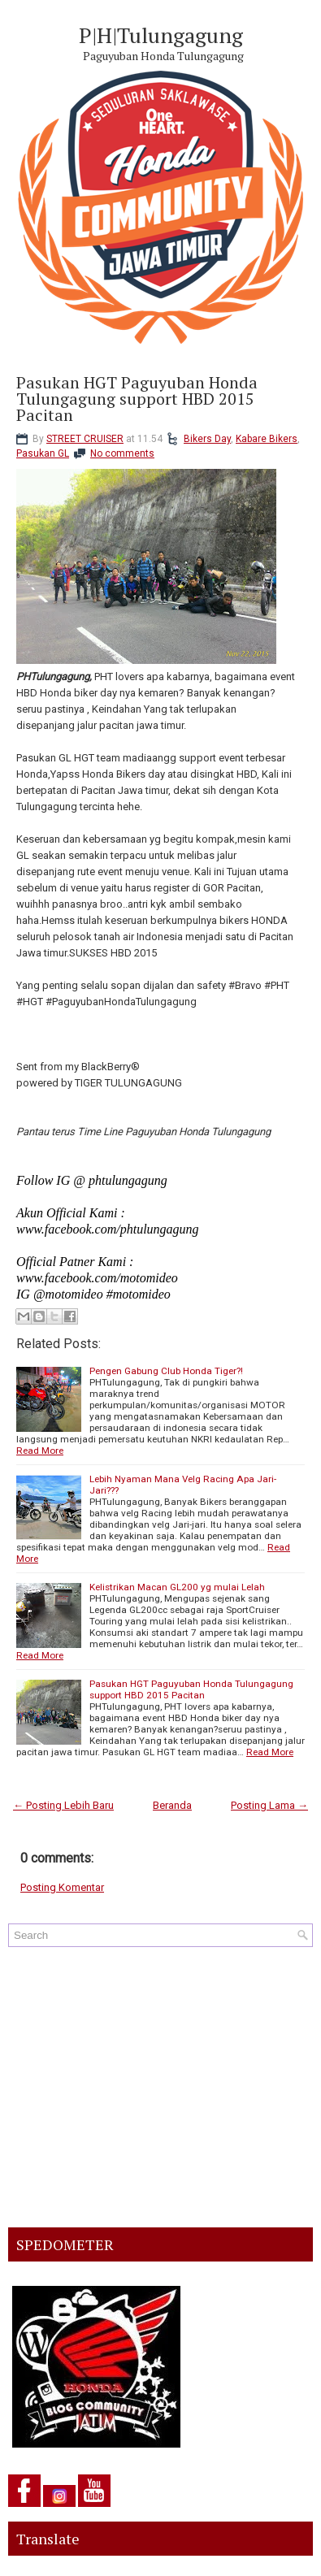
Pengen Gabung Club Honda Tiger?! (166, 1371)
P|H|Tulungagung (161, 35)
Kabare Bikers (266, 439)
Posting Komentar (62, 1887)
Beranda (172, 1805)
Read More (39, 1450)
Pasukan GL (42, 453)
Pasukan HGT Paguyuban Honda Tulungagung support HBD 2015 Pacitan (137, 399)
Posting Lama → (269, 1805)
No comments (122, 453)
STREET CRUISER (85, 439)
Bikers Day (207, 439)
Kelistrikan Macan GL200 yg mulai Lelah (177, 1587)
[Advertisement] (160, 2087)
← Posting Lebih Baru (63, 1805)
